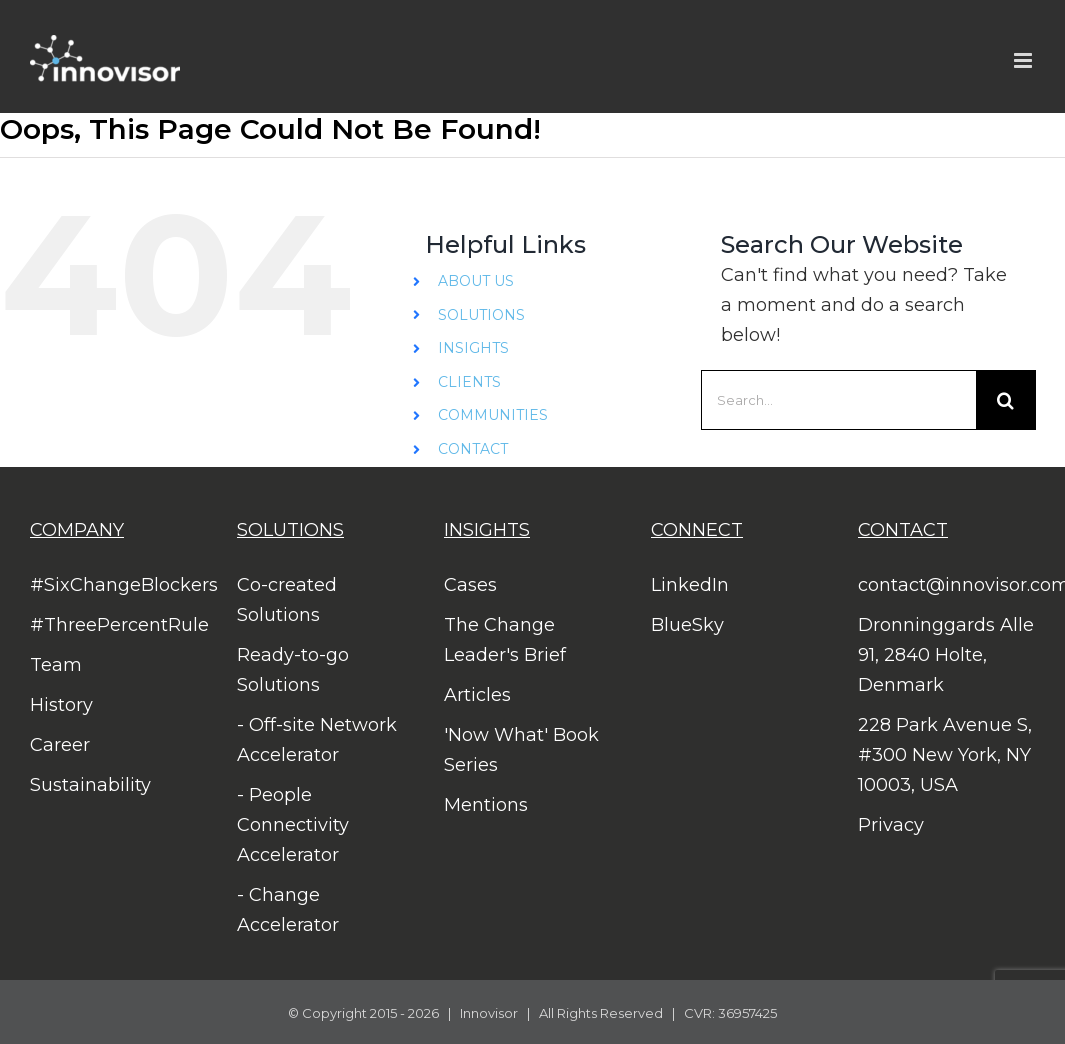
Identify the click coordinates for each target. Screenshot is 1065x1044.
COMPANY (77, 530)
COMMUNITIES (493, 415)
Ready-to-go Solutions (293, 670)
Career (60, 745)
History (61, 705)
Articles (477, 695)
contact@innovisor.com (946, 585)
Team (56, 665)
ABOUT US (476, 281)
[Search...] (838, 400)
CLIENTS (469, 382)
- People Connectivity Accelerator (293, 825)
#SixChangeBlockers (118, 585)
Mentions (486, 805)
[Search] (1006, 400)
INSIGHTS (473, 348)
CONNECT (697, 530)
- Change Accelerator (288, 910)
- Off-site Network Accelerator (317, 740)
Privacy (891, 825)
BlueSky (687, 625)
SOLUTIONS (481, 315)
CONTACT (473, 449)
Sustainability (90, 785)
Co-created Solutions (287, 600)
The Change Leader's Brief (505, 640)
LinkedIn (690, 585)
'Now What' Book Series (521, 750)
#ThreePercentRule (118, 625)
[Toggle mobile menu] (1024, 60)
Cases (470, 585)
